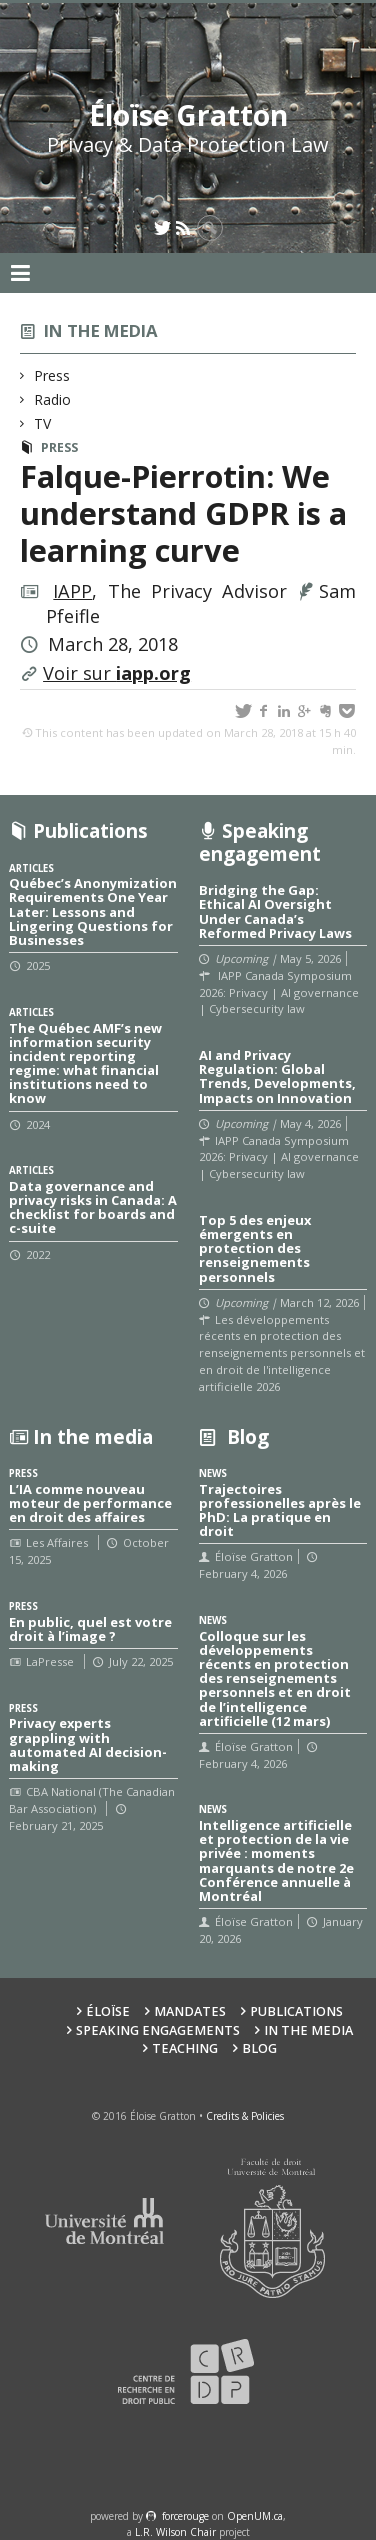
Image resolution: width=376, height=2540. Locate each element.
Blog (259, 2048)
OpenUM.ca (255, 2516)
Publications (296, 2011)
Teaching (185, 2048)
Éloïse (108, 2011)
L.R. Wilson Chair (175, 2532)
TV (43, 423)
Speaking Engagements (158, 2030)
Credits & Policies (245, 2116)
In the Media (308, 2030)
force (185, 2516)
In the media (101, 330)
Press (52, 375)
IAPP (72, 591)
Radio (53, 399)
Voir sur (117, 673)
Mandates (190, 2011)
